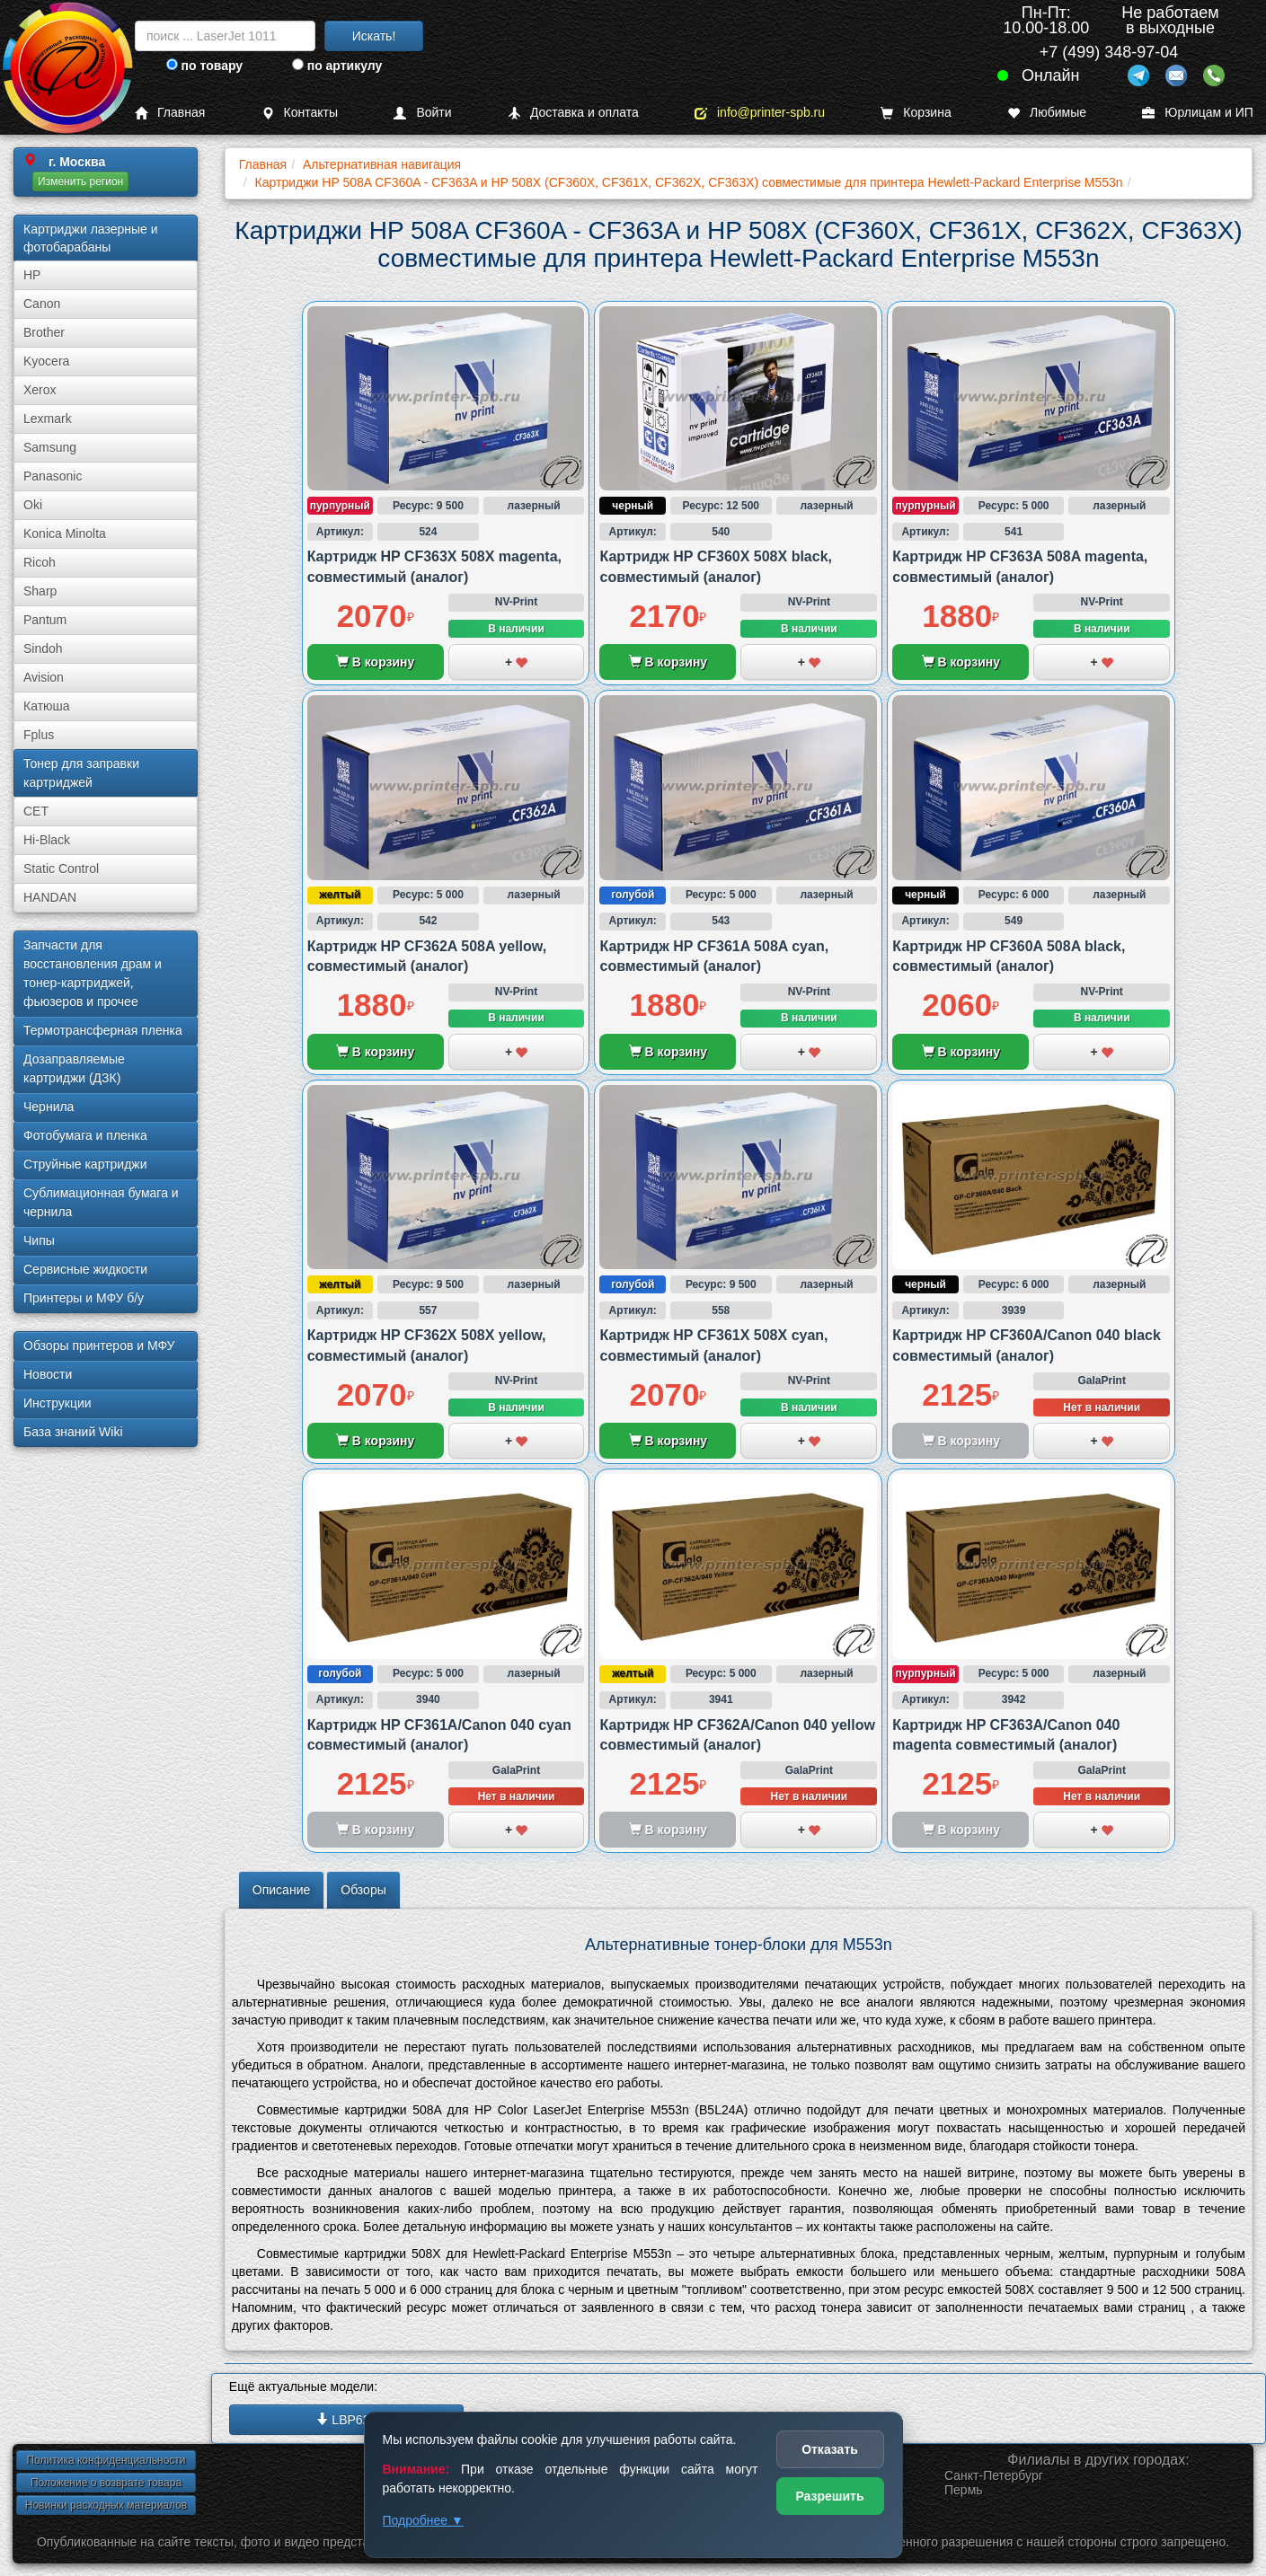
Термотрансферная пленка (102, 1030)
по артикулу (337, 65)
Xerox (40, 390)
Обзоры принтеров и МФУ (98, 1345)
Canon (41, 303)
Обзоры (363, 1890)
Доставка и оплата (573, 112)
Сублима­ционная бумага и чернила (101, 1202)
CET (36, 811)
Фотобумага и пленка (85, 1135)
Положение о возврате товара (106, 2482)
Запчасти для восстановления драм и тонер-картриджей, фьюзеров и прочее (92, 973)
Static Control (61, 868)
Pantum (44, 620)
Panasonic (52, 476)
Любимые (1046, 112)
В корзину (375, 662)
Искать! (374, 36)
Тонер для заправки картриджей (81, 773)
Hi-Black (46, 840)
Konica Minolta (64, 533)
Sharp (40, 591)
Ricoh (39, 562)
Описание (281, 1890)
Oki (32, 505)
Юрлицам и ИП (1197, 112)
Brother (44, 332)
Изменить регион (80, 181)
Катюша (46, 706)
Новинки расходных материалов (106, 2505)
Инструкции (57, 1403)
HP (31, 275)
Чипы (39, 1240)
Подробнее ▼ (423, 2520)
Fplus (38, 735)
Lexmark (47, 418)
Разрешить (829, 2496)
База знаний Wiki (73, 1432)
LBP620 (345, 2420)
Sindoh (43, 648)
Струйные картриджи (85, 1164)
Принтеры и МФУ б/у (83, 1298)
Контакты (299, 112)
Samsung (49, 447)
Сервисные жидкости (85, 1269)
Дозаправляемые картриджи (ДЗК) (74, 1068)
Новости (47, 1374)
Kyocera (46, 361)
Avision (43, 677)
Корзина (916, 112)
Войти (422, 112)
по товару (204, 65)
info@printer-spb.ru (760, 112)
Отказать (829, 2449)
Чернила (48, 1106)
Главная (170, 112)
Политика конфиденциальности (105, 2460)
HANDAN (49, 897)
